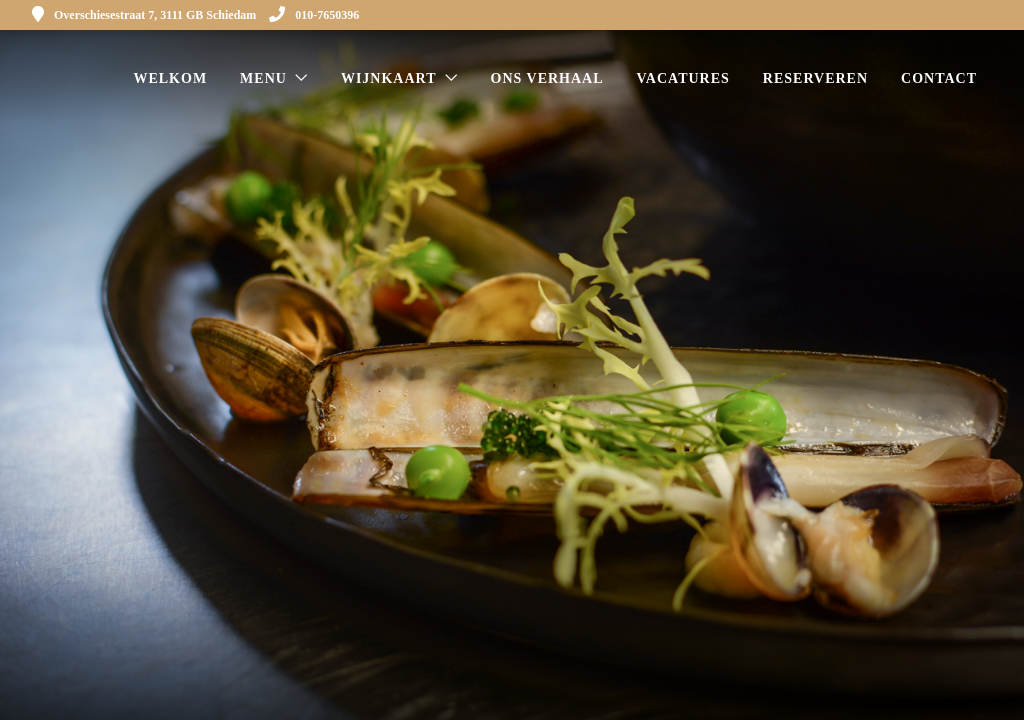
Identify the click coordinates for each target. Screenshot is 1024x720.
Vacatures (683, 78)
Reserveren (815, 78)
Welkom (170, 78)
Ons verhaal (547, 78)
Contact (939, 78)
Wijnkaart (389, 78)
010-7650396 (314, 15)
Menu (263, 78)
